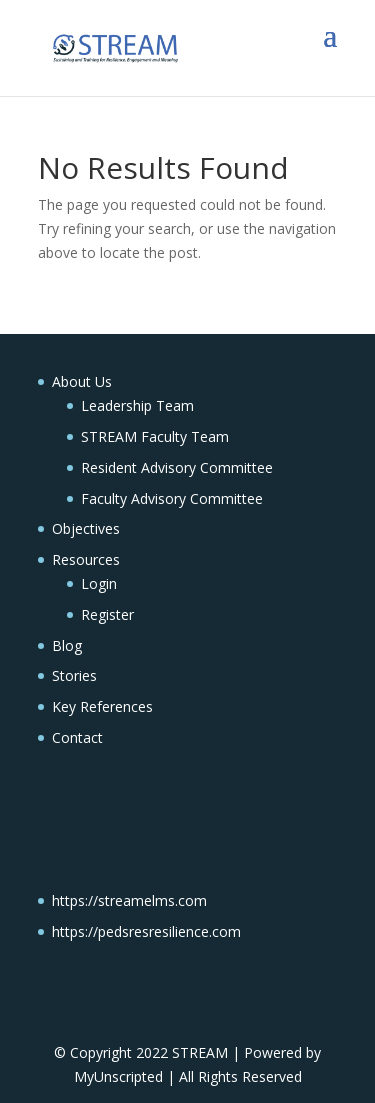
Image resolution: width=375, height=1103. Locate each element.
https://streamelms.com (129, 900)
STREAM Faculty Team (155, 436)
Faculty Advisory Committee (172, 498)
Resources (86, 559)
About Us (82, 381)
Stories (74, 675)
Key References (102, 706)
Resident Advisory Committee (177, 467)
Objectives (86, 528)
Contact (77, 737)
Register (107, 614)
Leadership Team (137, 405)
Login (99, 583)
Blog (67, 645)
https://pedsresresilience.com (146, 931)
